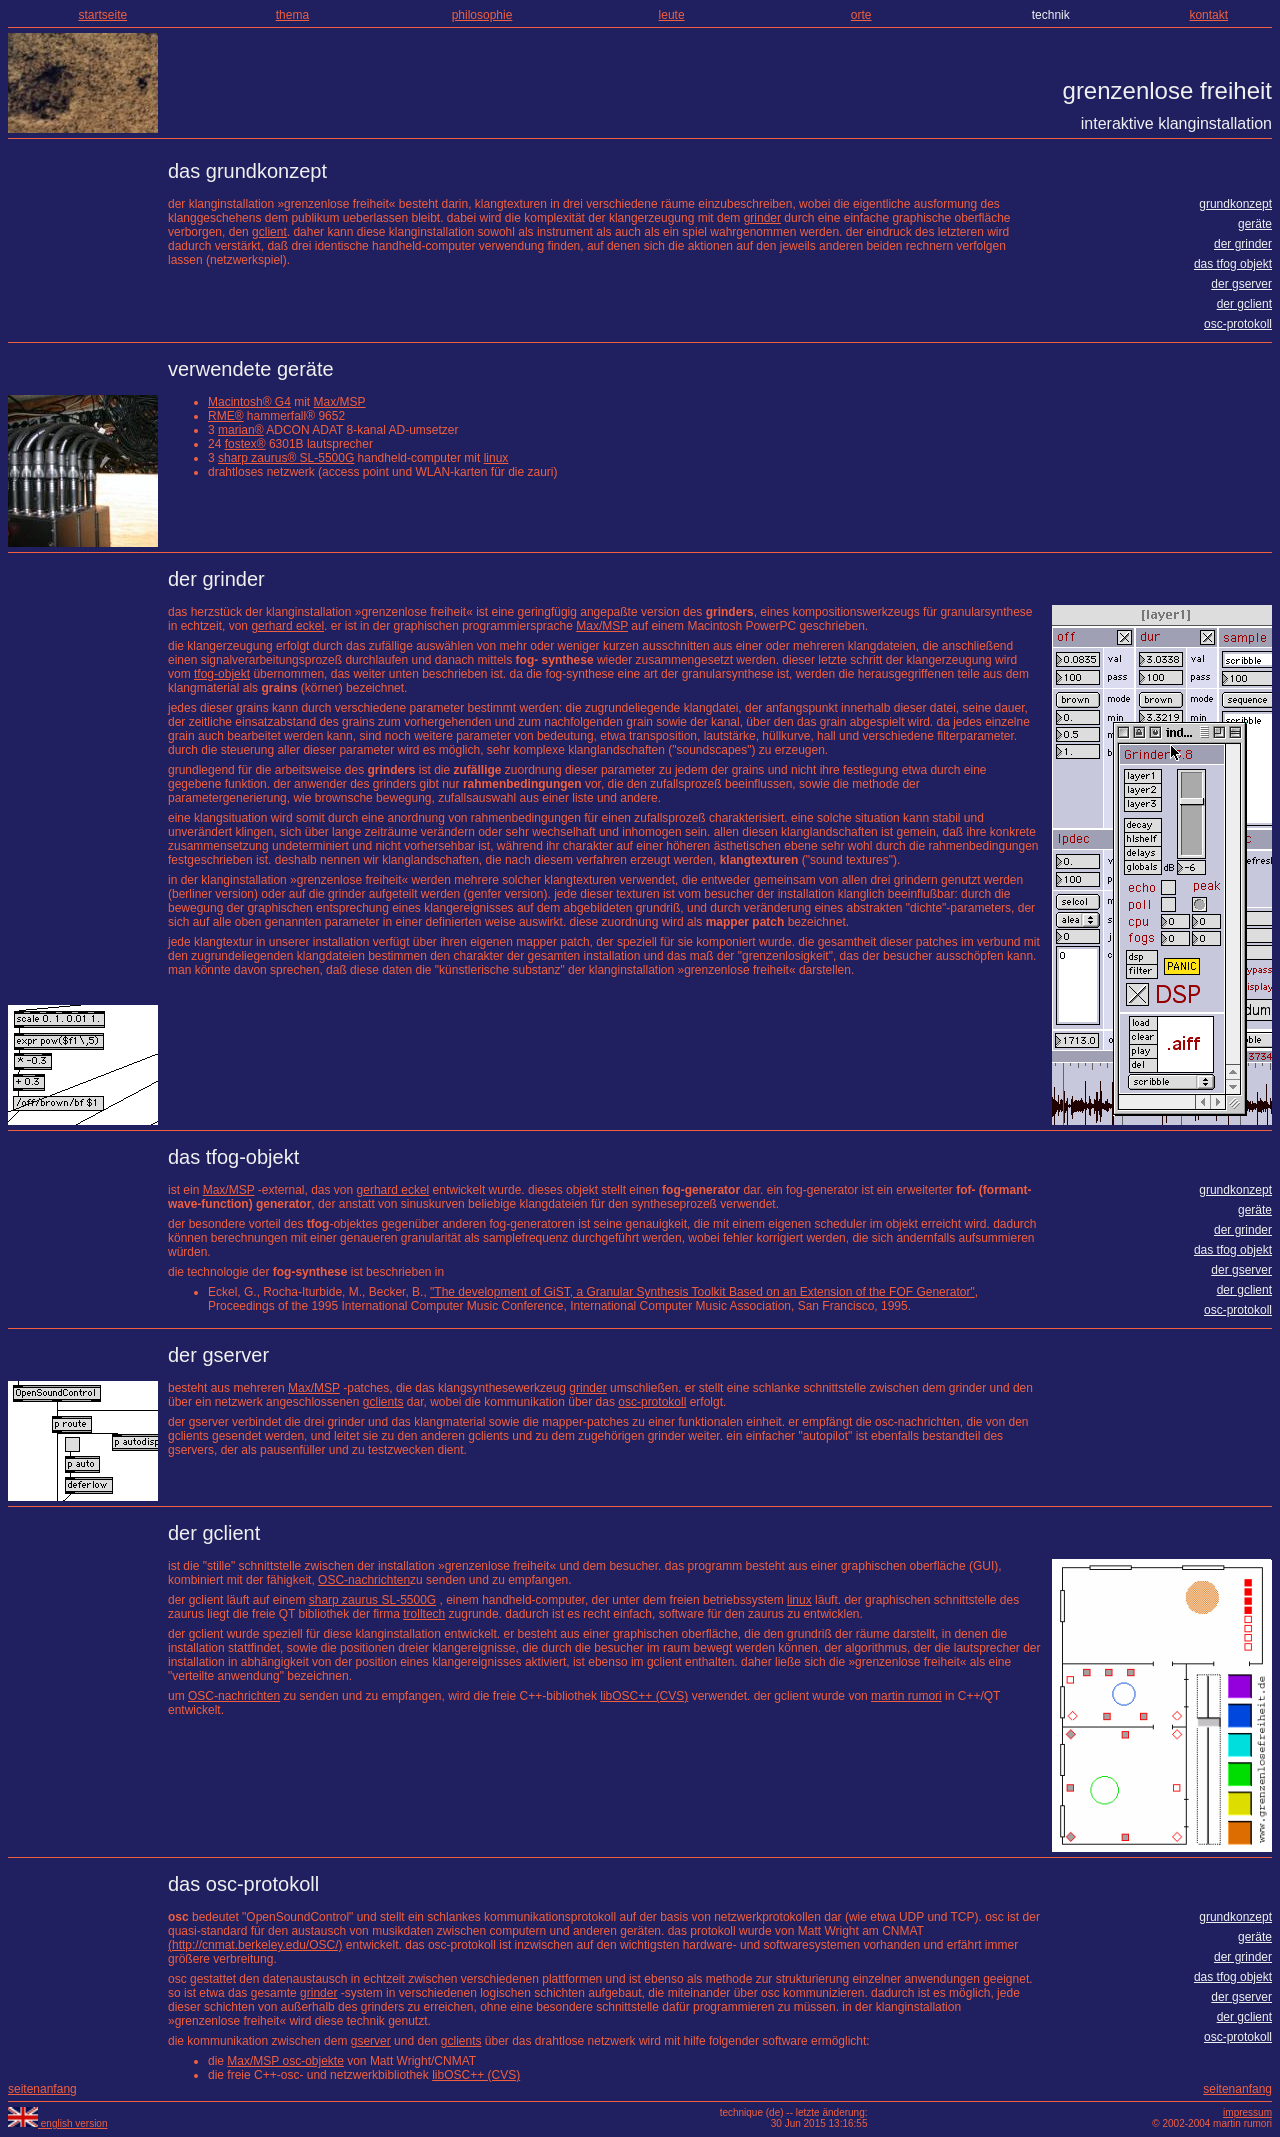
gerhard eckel (287, 626)
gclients (383, 1402)
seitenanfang (42, 2089)
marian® (241, 430)
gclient (269, 232)
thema (292, 15)
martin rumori (906, 1696)
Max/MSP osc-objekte (285, 2061)
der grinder (1243, 244)
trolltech (424, 1614)
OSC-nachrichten (364, 1580)
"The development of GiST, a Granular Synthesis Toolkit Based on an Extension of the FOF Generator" (702, 1292)
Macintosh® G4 (249, 402)
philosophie (482, 15)
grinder (762, 218)
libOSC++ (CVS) (644, 1696)
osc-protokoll (1238, 324)
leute (672, 15)
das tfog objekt (1233, 264)
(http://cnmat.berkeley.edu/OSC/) (255, 1945)
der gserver (1241, 284)
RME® (226, 416)
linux (496, 458)
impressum (1247, 2112)
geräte (1255, 224)
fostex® (245, 444)
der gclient (1244, 304)
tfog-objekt (222, 674)
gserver (371, 2041)
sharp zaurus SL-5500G (372, 1600)
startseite (102, 15)
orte (861, 15)
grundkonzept (1235, 204)
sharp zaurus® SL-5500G (286, 458)
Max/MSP (340, 402)
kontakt (1208, 15)
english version (57, 2123)
